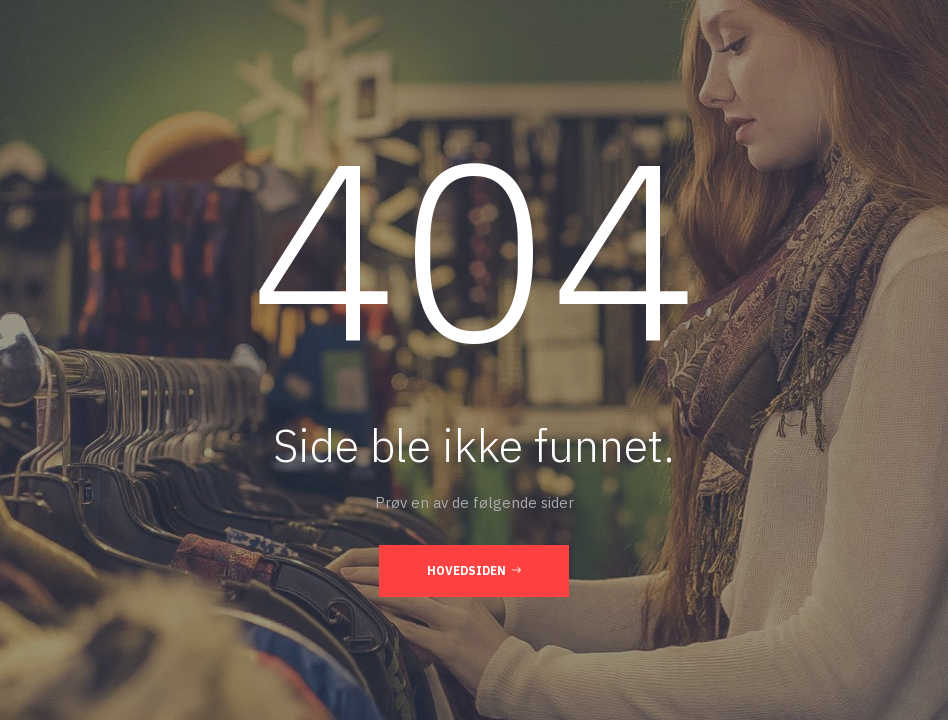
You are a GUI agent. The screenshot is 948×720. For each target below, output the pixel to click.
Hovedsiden (474, 570)
